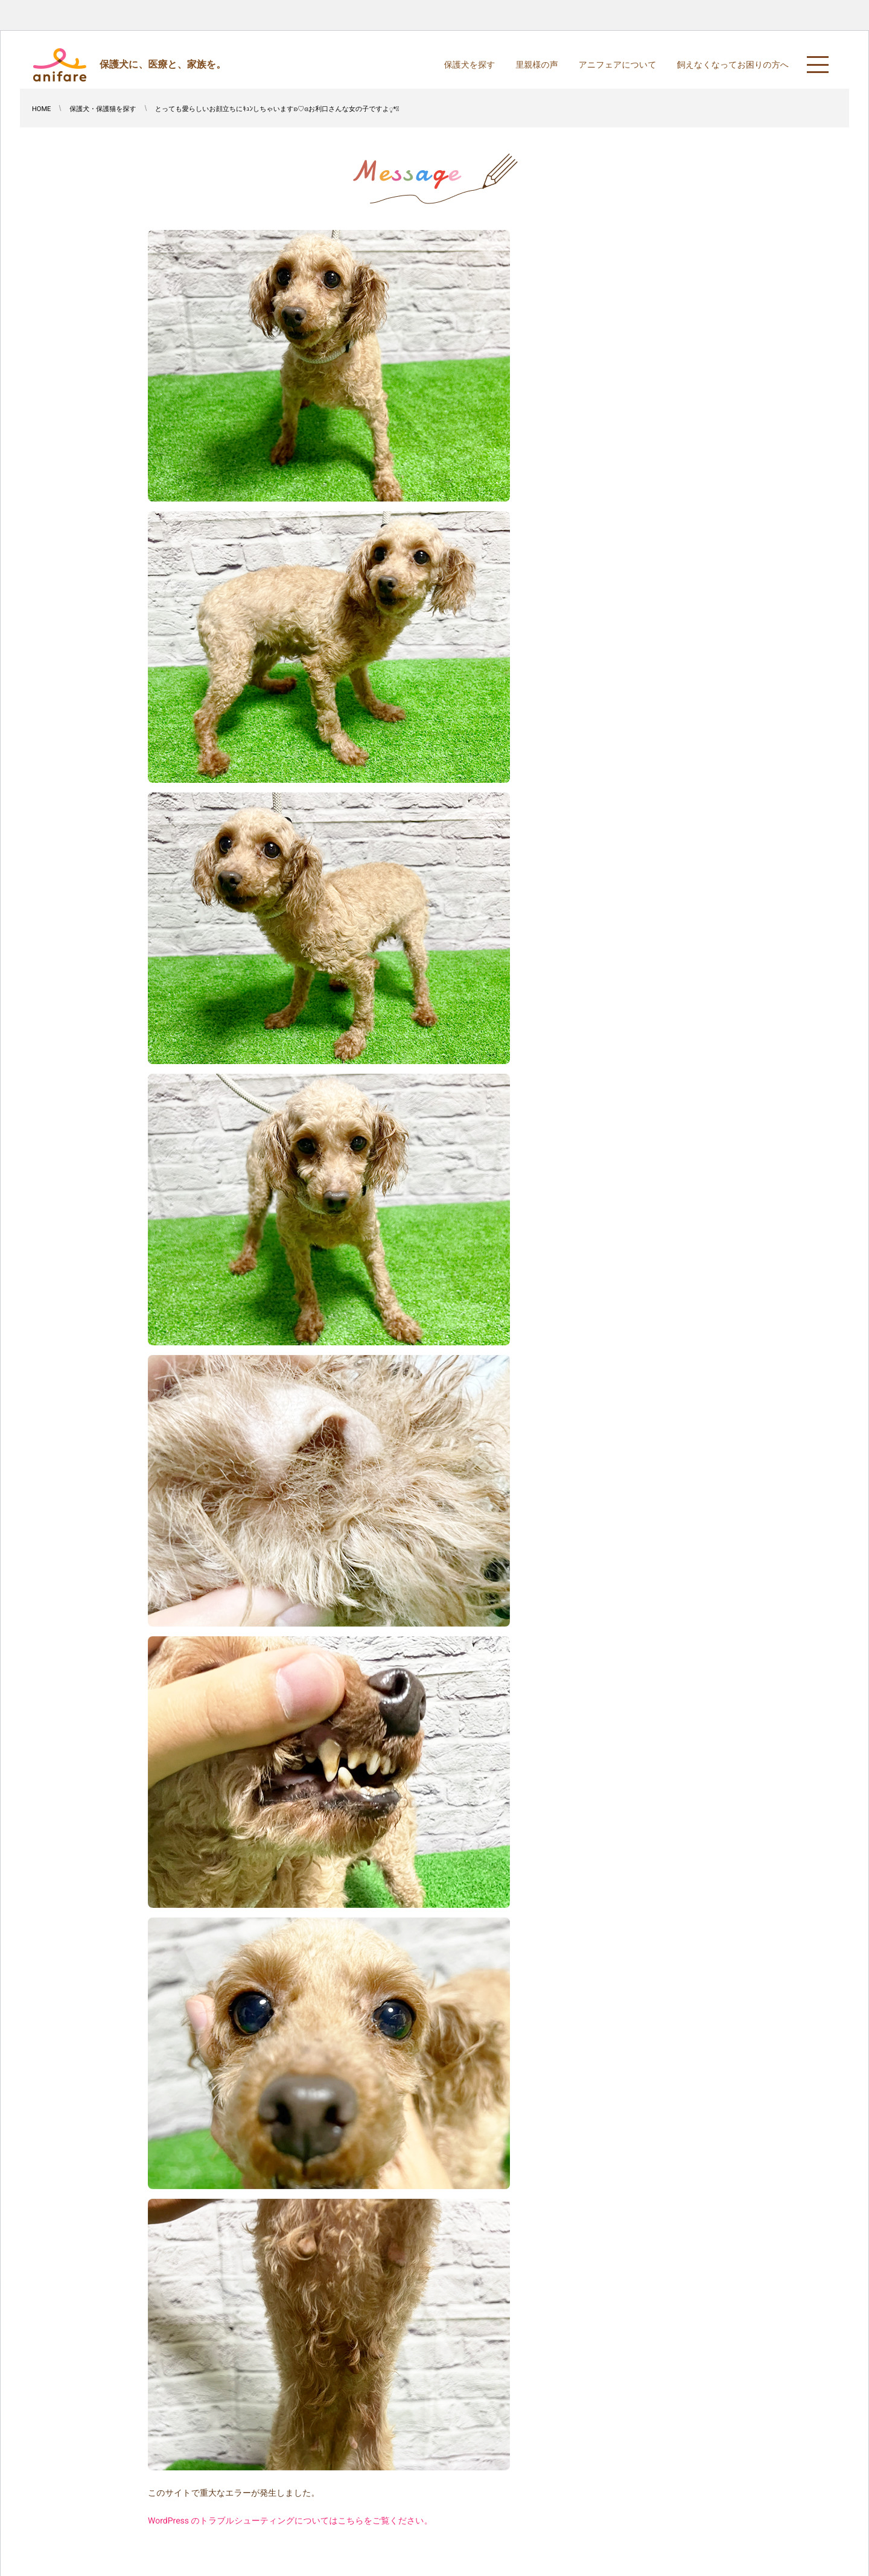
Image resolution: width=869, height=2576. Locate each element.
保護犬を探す (469, 65)
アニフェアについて (618, 65)
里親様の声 (536, 65)
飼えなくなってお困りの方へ (733, 65)
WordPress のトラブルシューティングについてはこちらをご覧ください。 (290, 2521)
